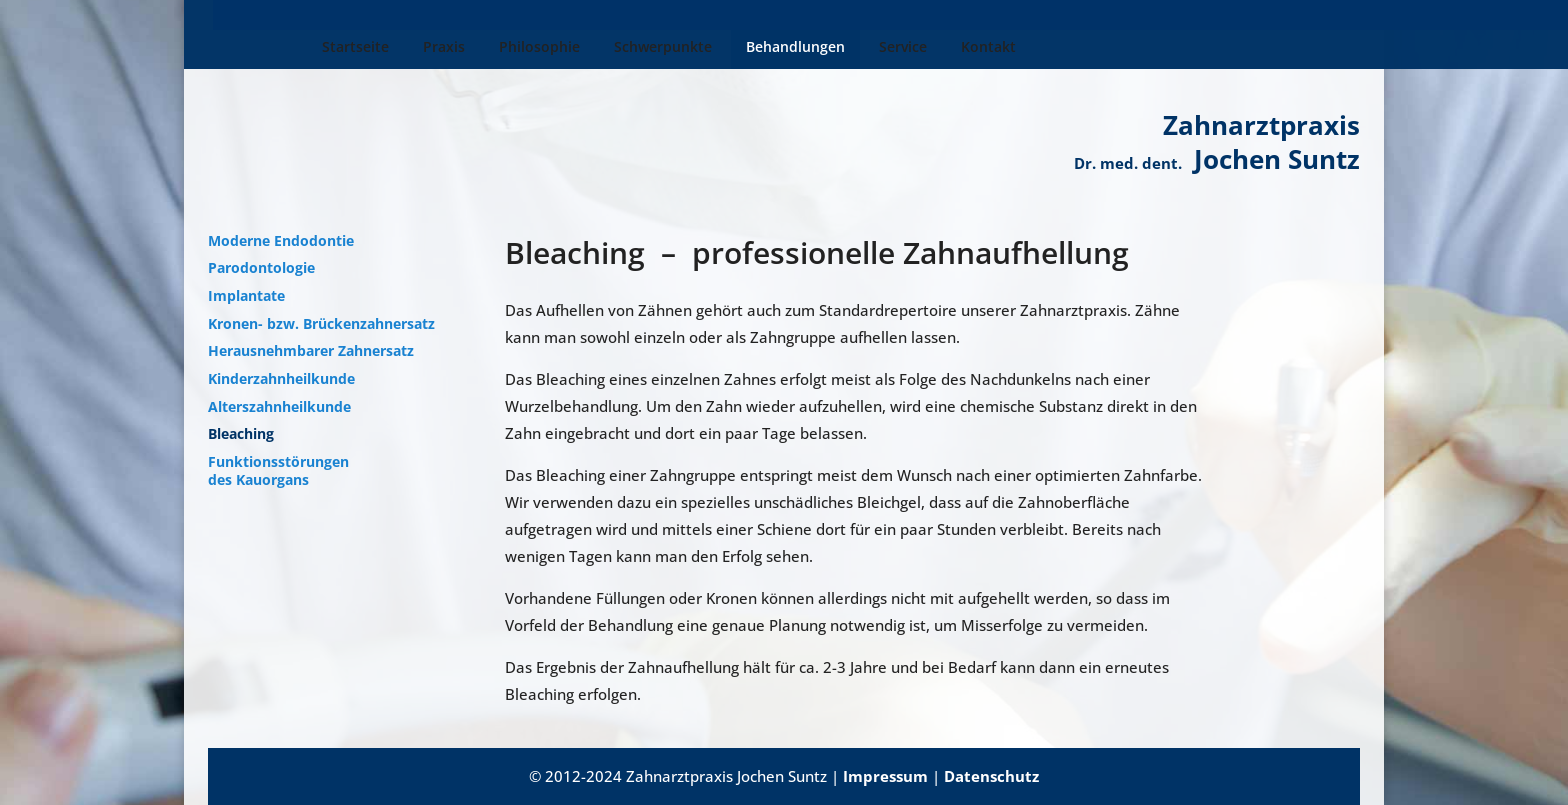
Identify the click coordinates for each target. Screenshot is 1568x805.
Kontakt (889, 48)
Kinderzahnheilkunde (281, 379)
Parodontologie (261, 268)
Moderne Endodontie (281, 241)
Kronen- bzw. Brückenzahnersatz (321, 324)
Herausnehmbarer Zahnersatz (311, 351)
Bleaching (241, 434)
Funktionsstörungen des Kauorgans (278, 471)
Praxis (345, 48)
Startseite (256, 48)
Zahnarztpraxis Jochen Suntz (1217, 142)
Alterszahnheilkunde (279, 407)
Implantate (246, 296)
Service (804, 48)
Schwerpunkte (564, 48)
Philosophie (440, 48)
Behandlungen (696, 48)
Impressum (885, 776)
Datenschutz (991, 776)
